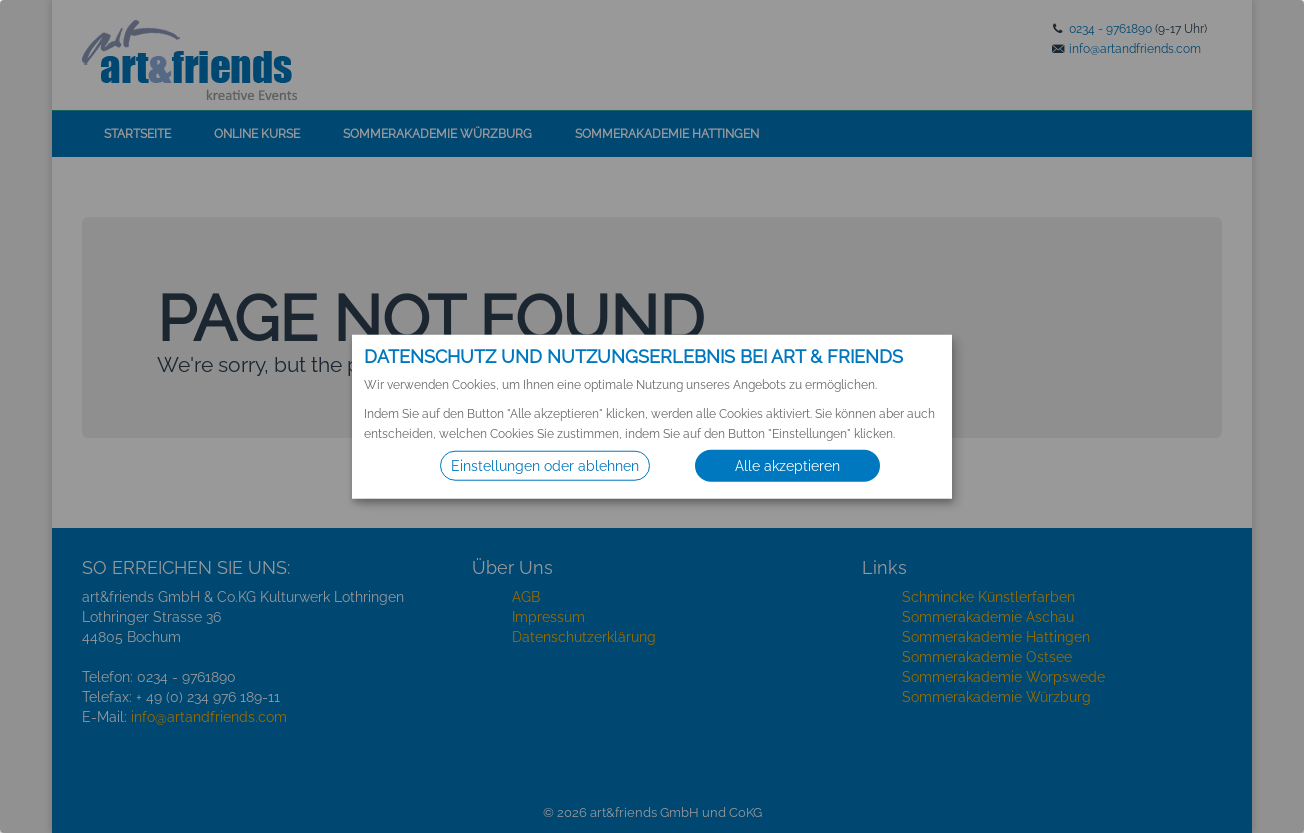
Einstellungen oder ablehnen (545, 466)
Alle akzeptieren (787, 466)
